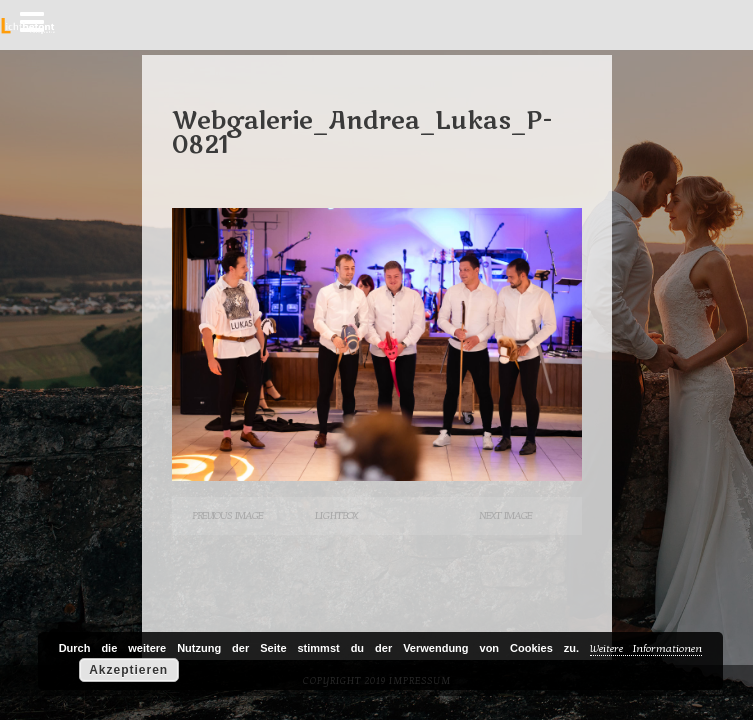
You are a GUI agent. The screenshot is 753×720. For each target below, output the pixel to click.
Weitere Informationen (646, 648)
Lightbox (336, 515)
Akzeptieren (128, 670)
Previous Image (227, 515)
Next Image (505, 515)
